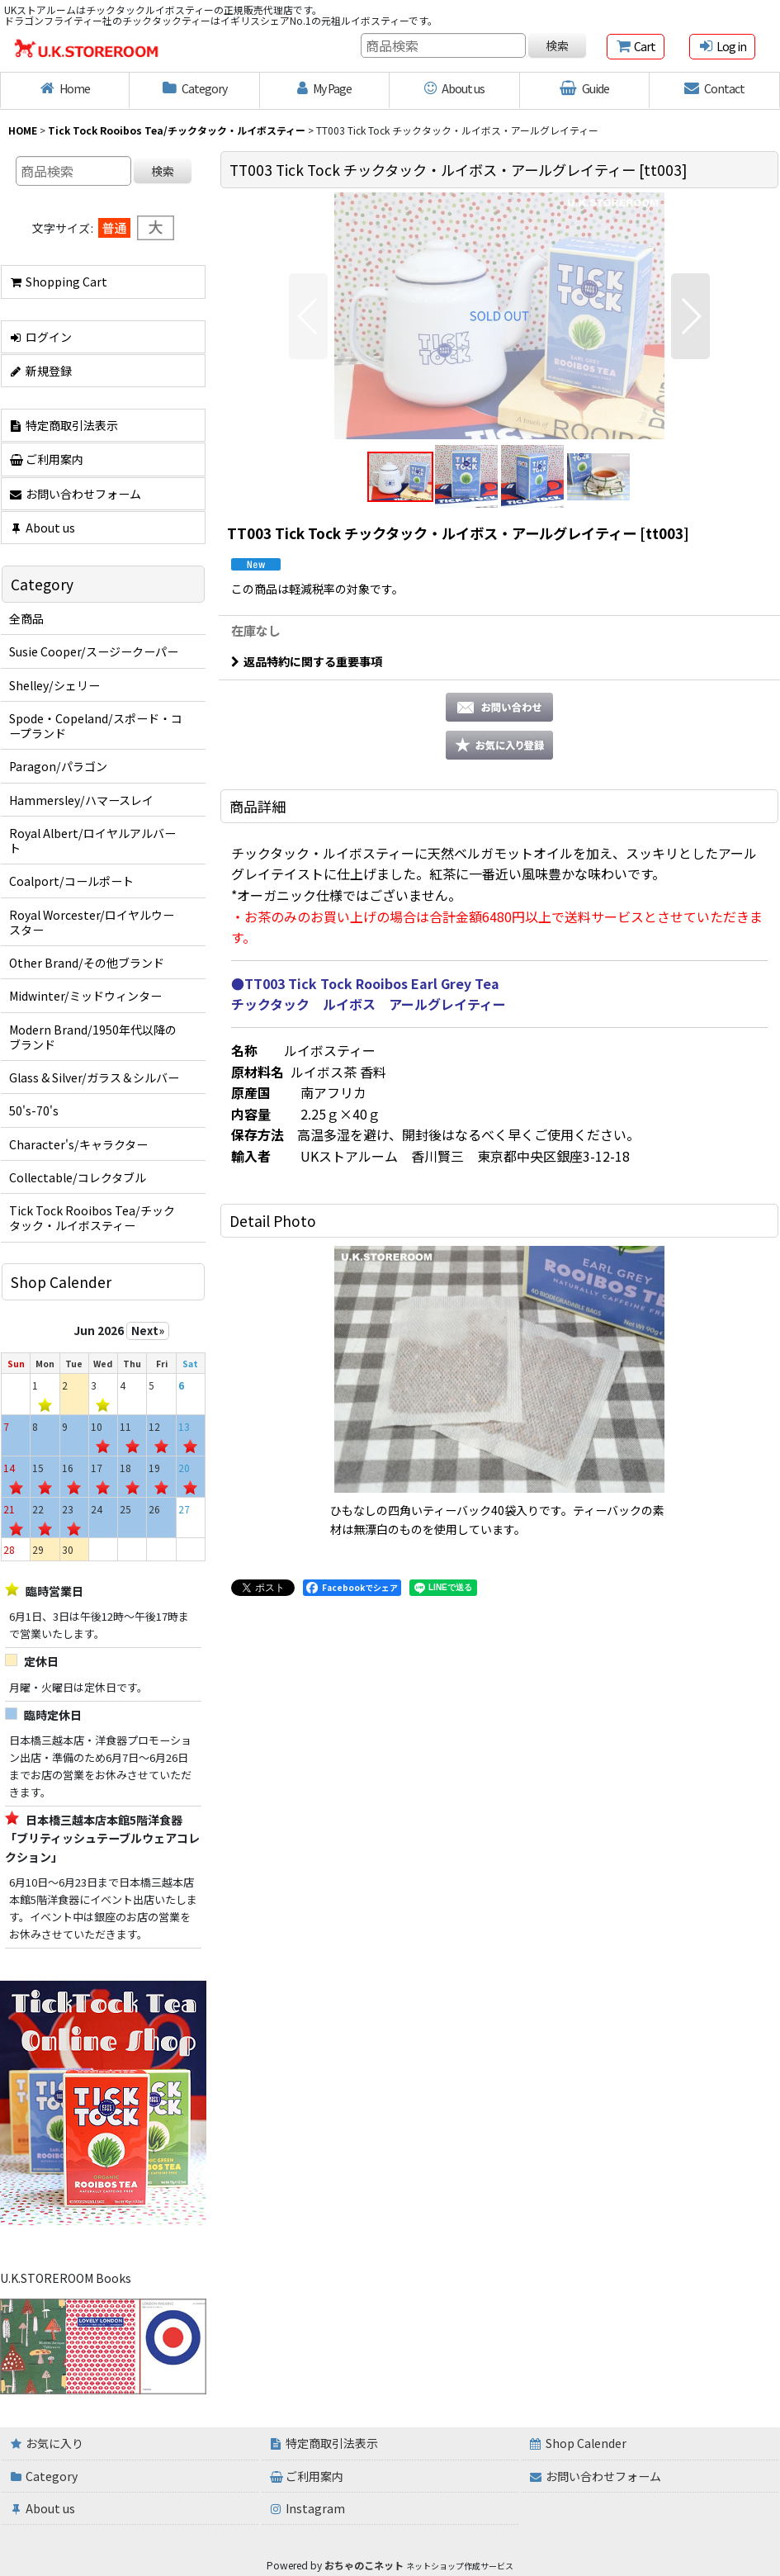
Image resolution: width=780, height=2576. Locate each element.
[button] (308, 316)
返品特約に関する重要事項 (306, 661)
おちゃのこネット (364, 2565)
